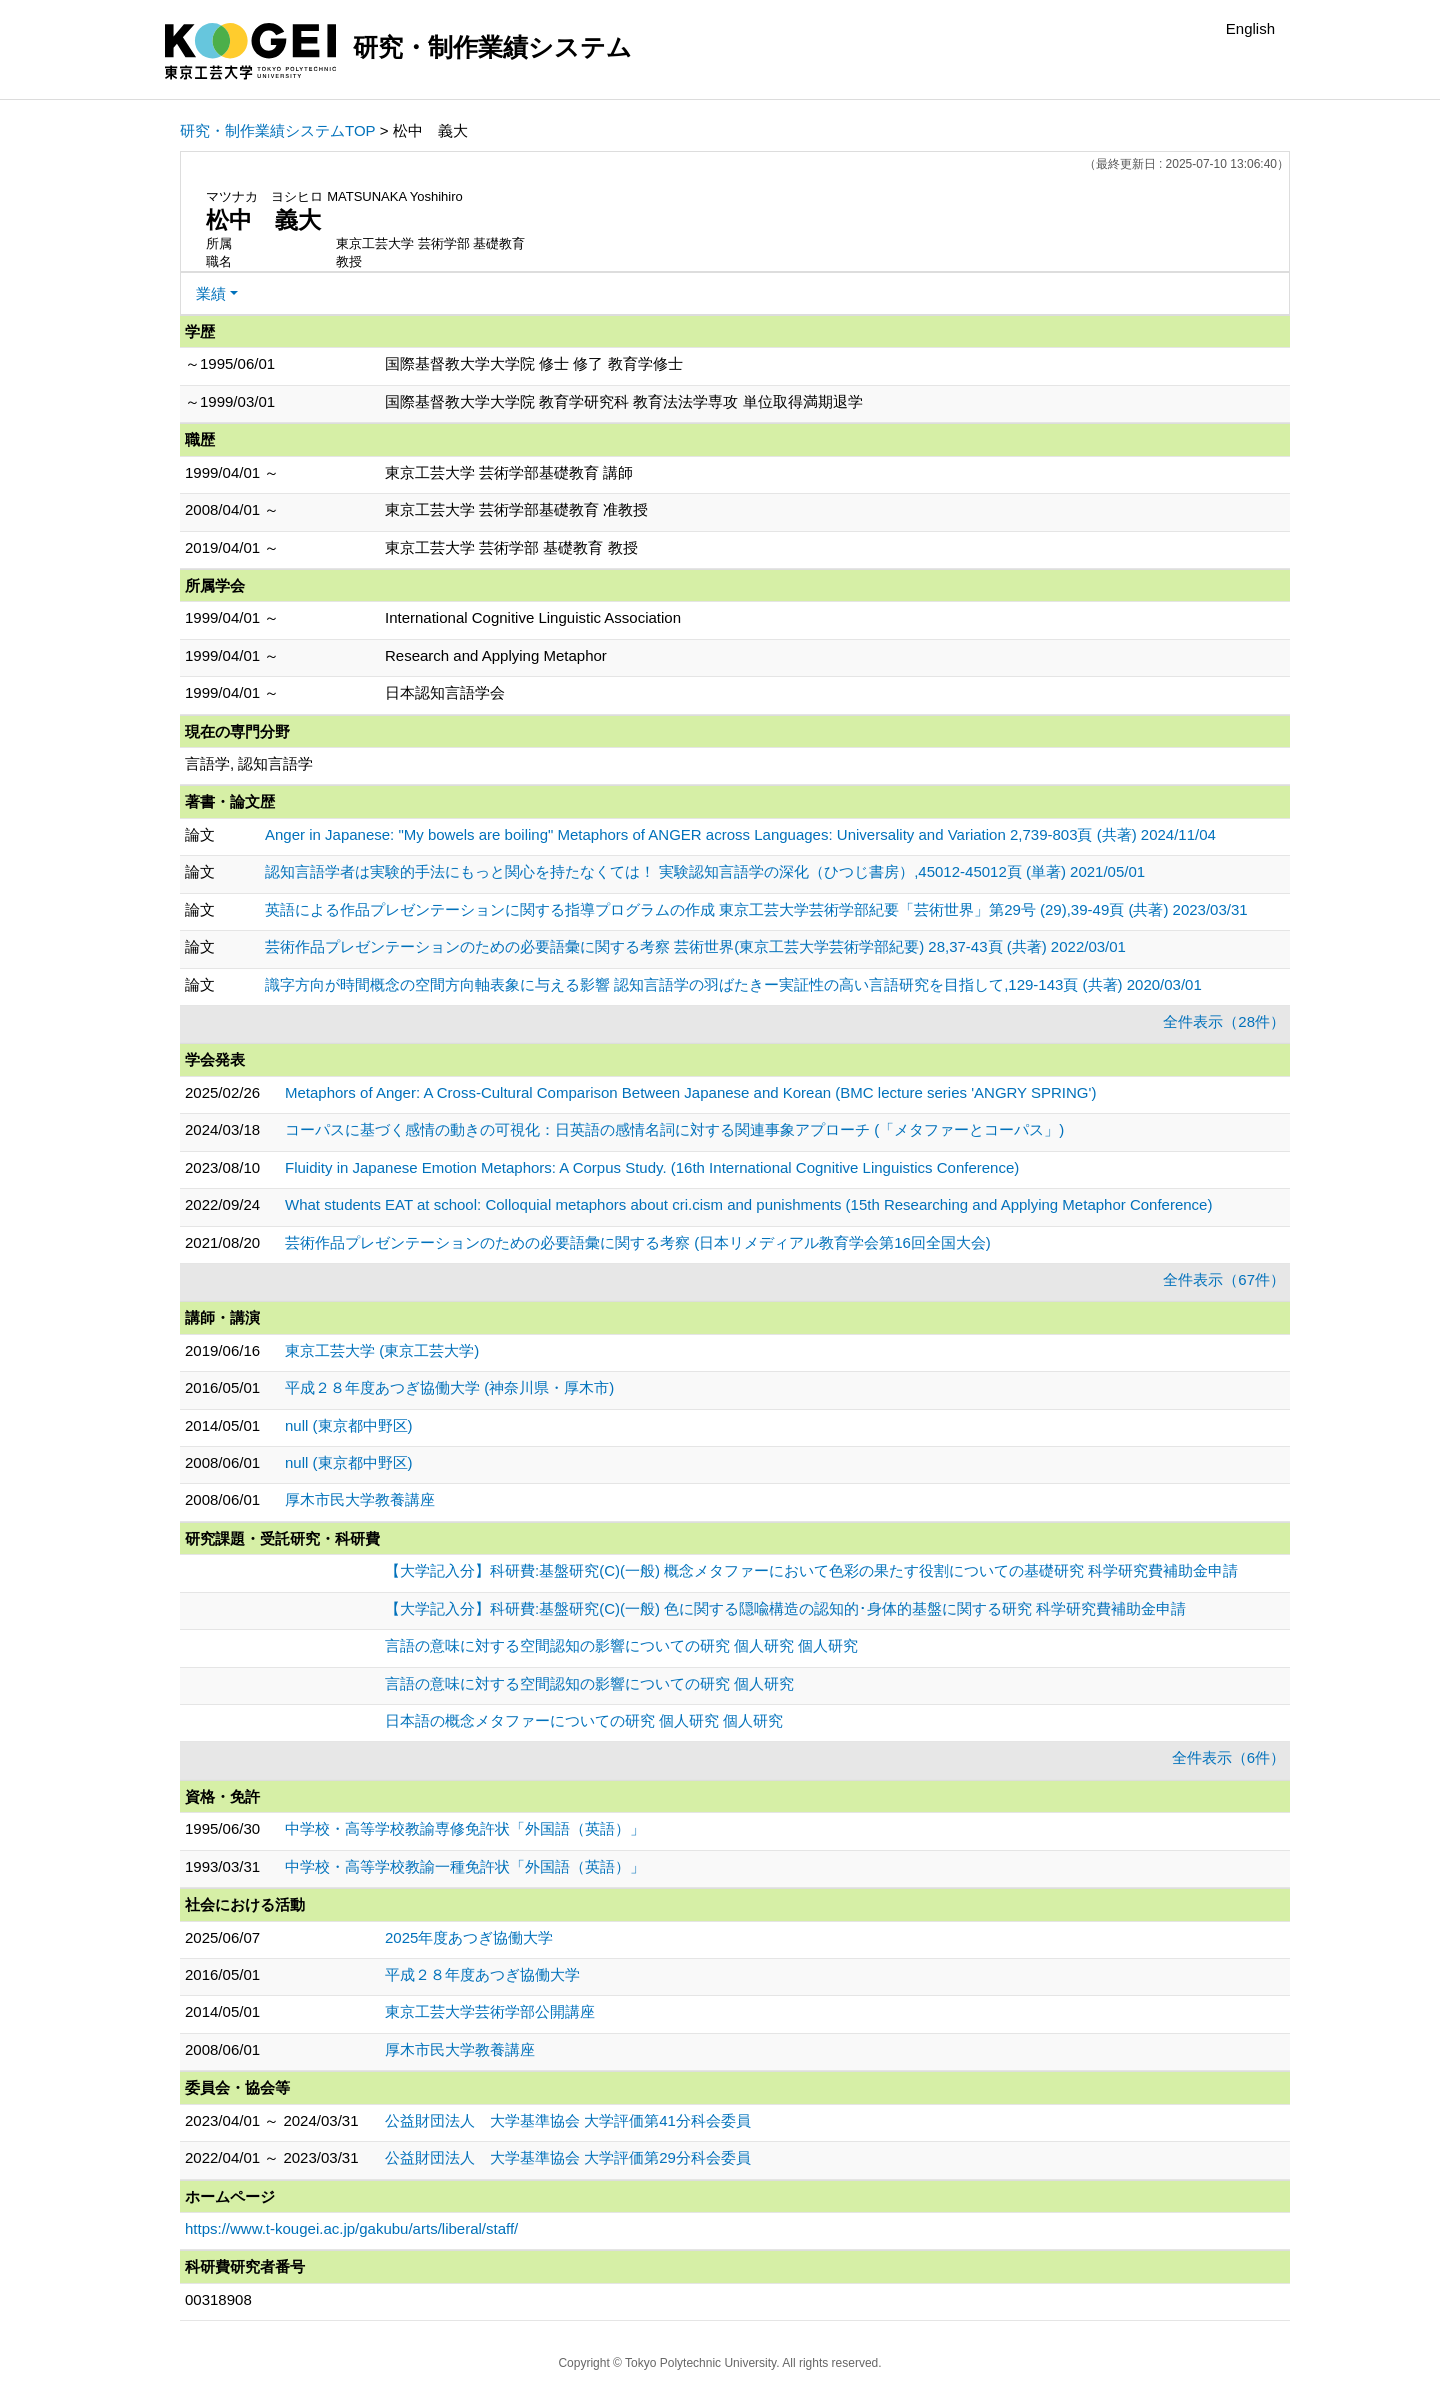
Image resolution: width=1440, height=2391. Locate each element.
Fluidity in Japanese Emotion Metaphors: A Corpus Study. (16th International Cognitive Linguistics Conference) (652, 1167)
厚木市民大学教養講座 (360, 1499)
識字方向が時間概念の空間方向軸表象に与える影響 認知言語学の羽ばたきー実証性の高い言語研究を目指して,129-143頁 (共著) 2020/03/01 (733, 984)
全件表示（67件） (1224, 1279)
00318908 (218, 2299)
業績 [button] (211, 293)
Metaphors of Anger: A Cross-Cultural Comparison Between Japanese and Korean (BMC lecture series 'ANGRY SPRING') (690, 1092)
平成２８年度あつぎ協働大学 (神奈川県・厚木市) (449, 1387)
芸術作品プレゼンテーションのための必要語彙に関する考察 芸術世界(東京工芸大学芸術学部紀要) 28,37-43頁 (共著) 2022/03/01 (695, 946)
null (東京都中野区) (349, 1425)
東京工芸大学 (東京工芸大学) (382, 1350)
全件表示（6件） (1228, 1757)
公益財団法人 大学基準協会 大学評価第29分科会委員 (568, 2157)
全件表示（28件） (1224, 1021)
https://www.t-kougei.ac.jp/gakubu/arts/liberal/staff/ (351, 2228)
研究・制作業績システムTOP (278, 130)
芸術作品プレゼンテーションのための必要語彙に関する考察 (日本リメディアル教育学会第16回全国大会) (638, 1242)
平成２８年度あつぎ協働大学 (482, 1974)
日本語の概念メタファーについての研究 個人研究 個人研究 (584, 1720)
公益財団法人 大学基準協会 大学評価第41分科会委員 (568, 2120)
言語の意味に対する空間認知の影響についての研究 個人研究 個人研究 (621, 1645)
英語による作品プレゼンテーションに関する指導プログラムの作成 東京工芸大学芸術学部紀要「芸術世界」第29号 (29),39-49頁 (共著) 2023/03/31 (756, 909)
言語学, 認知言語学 (249, 763)
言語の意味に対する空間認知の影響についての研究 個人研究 (589, 1683)
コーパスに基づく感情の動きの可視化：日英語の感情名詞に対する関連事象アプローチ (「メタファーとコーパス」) (674, 1129)
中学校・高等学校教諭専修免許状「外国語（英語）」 (465, 1828)
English (1250, 28)
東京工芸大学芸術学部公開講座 (490, 2011)
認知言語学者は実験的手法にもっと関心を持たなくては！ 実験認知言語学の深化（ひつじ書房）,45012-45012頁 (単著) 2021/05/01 (705, 871)
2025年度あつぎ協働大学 (469, 1937)
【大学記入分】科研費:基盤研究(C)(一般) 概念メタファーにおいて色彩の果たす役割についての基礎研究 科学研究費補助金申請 (811, 1570)
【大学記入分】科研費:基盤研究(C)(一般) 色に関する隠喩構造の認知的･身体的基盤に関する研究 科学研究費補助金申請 (785, 1608)
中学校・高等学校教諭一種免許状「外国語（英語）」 (465, 1866)
